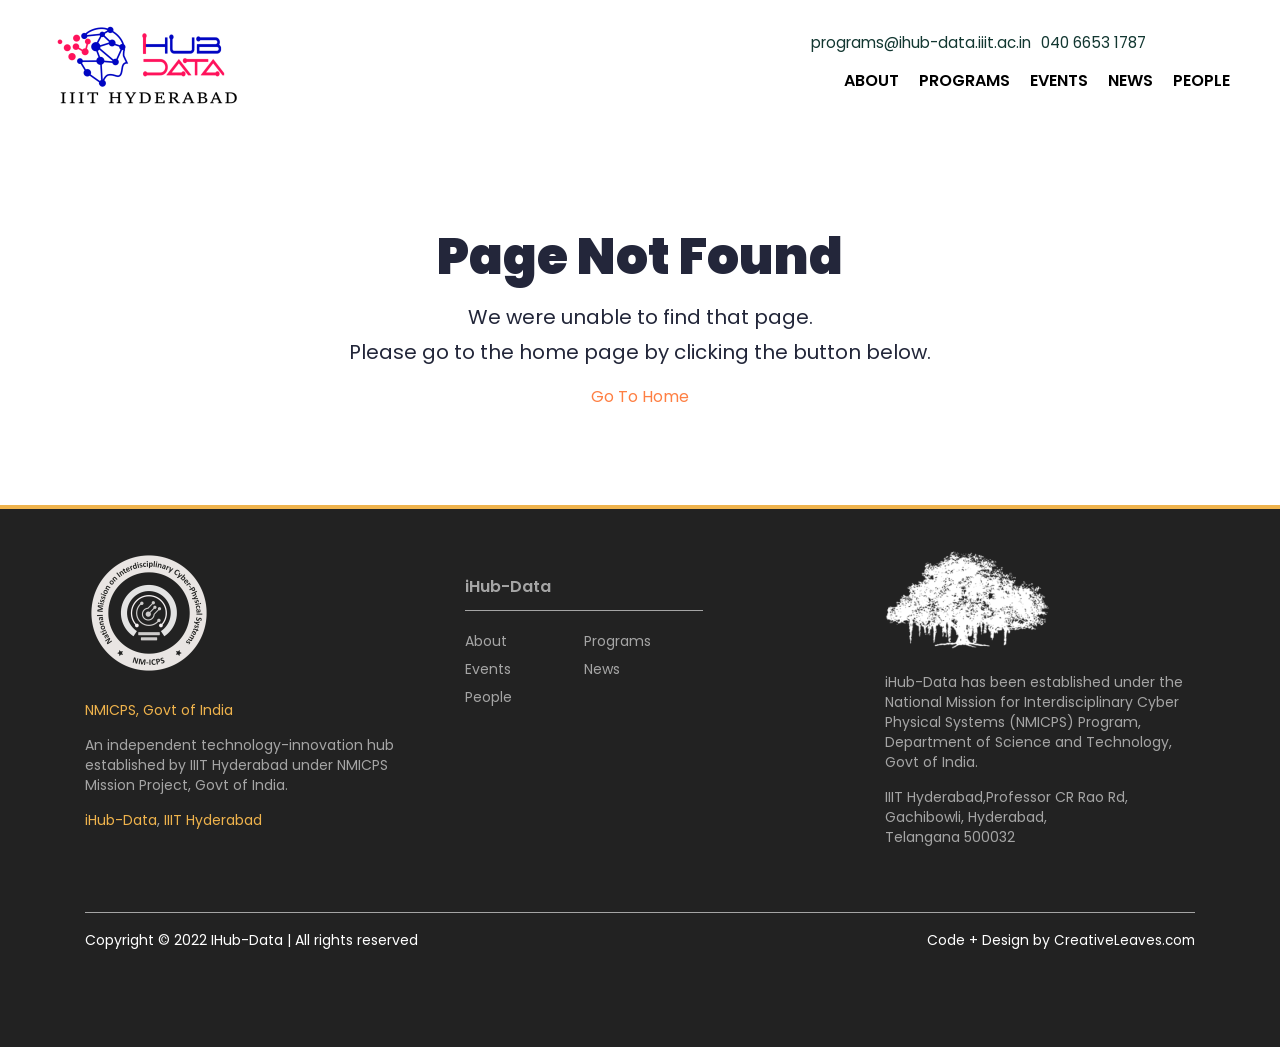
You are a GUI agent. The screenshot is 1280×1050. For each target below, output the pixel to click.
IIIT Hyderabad (213, 823)
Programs (964, 80)
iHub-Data (121, 823)
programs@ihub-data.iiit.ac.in (907, 43)
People (1201, 80)
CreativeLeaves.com (1123, 943)
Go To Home (640, 400)
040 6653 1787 (1089, 43)
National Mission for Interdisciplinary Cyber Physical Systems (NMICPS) (1032, 715)
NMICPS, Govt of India (159, 713)
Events (1059, 80)
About (871, 80)
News (1130, 80)
